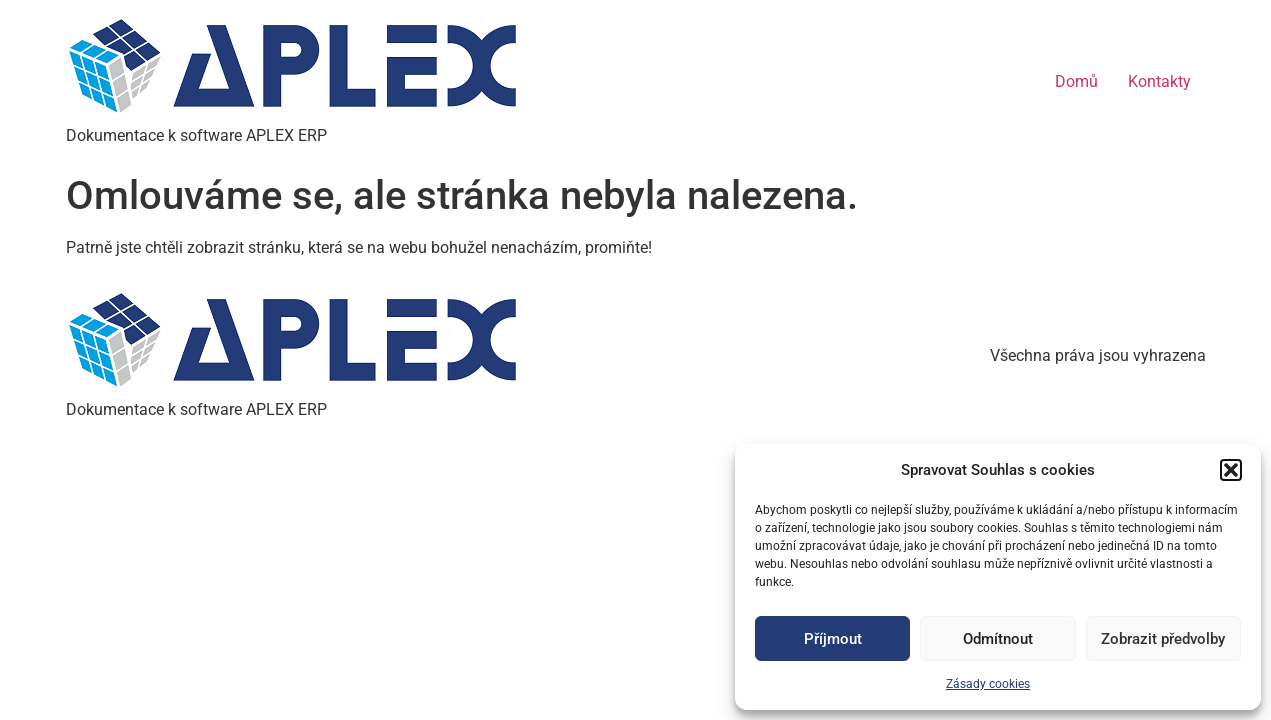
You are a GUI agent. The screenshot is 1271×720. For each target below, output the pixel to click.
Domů (1076, 81)
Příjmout (833, 639)
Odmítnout (998, 639)
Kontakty (1159, 81)
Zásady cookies (988, 684)
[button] (1231, 470)
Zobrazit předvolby (1163, 639)
